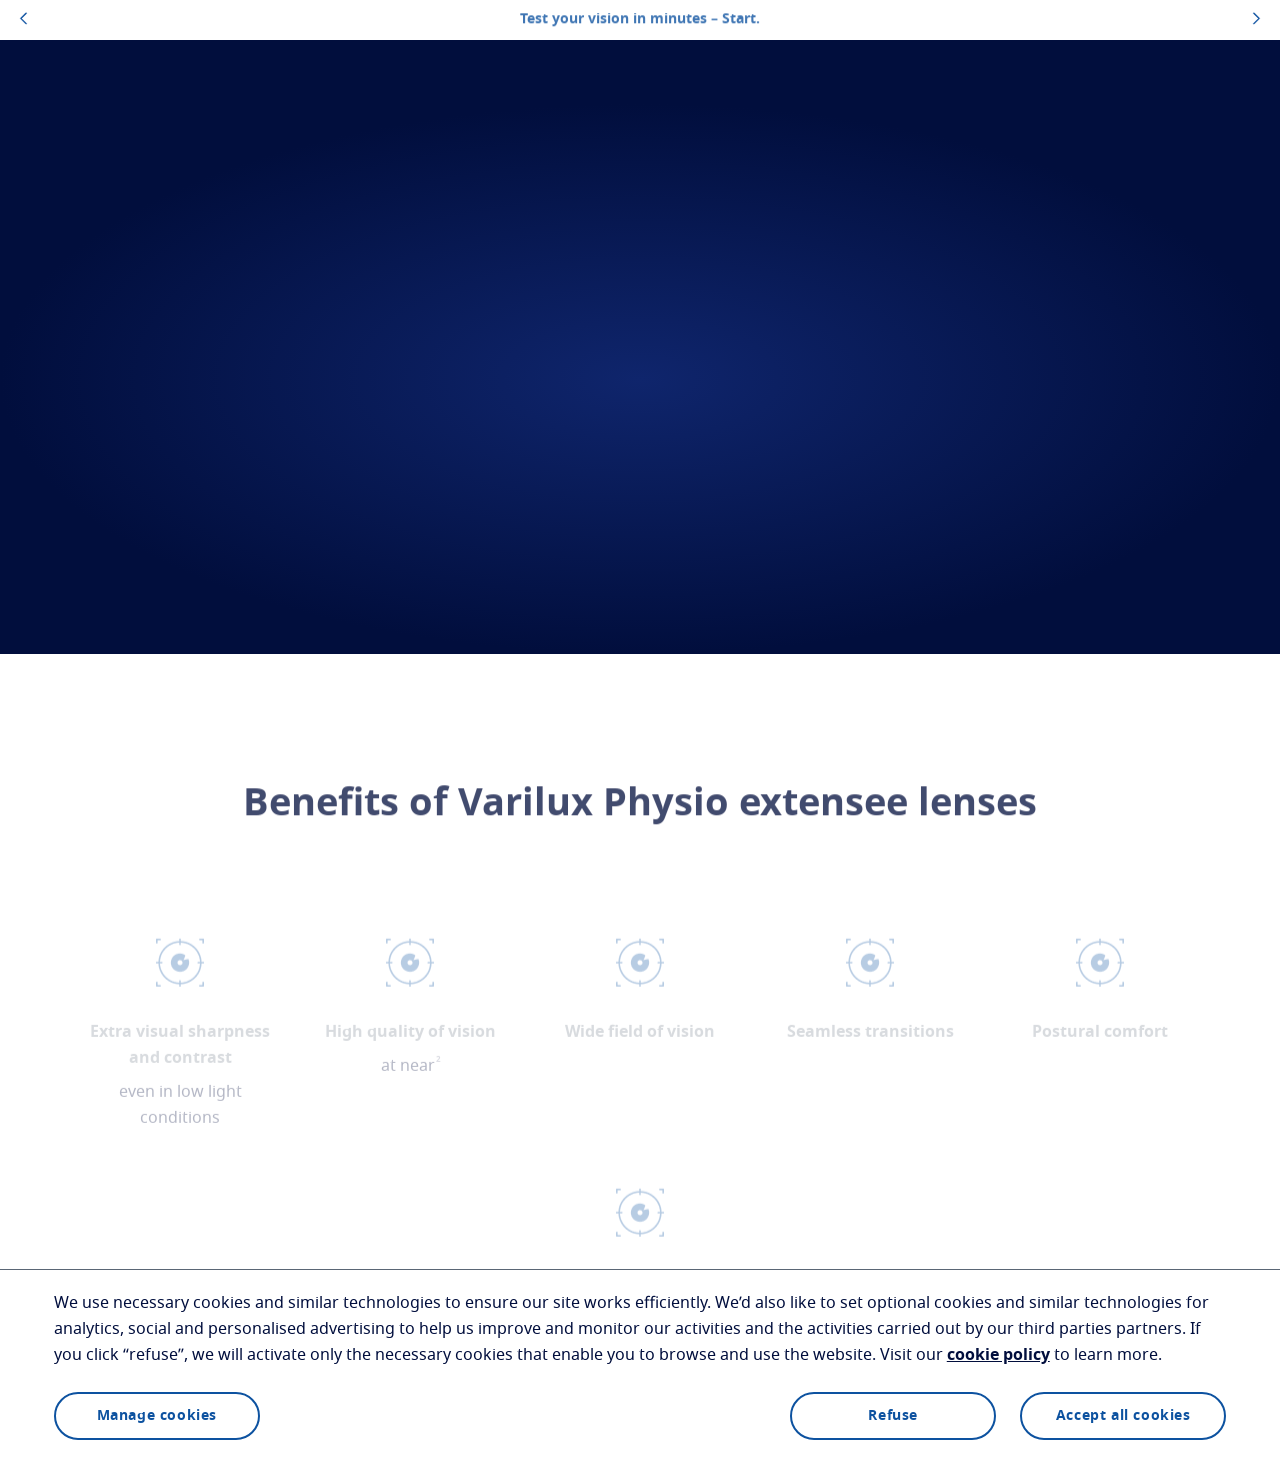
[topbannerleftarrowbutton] (23, 20)
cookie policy (998, 1355)
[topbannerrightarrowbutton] (1256, 20)
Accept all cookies (1123, 1416)
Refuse (893, 1416)
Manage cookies (157, 1416)
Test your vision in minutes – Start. (640, 19)
